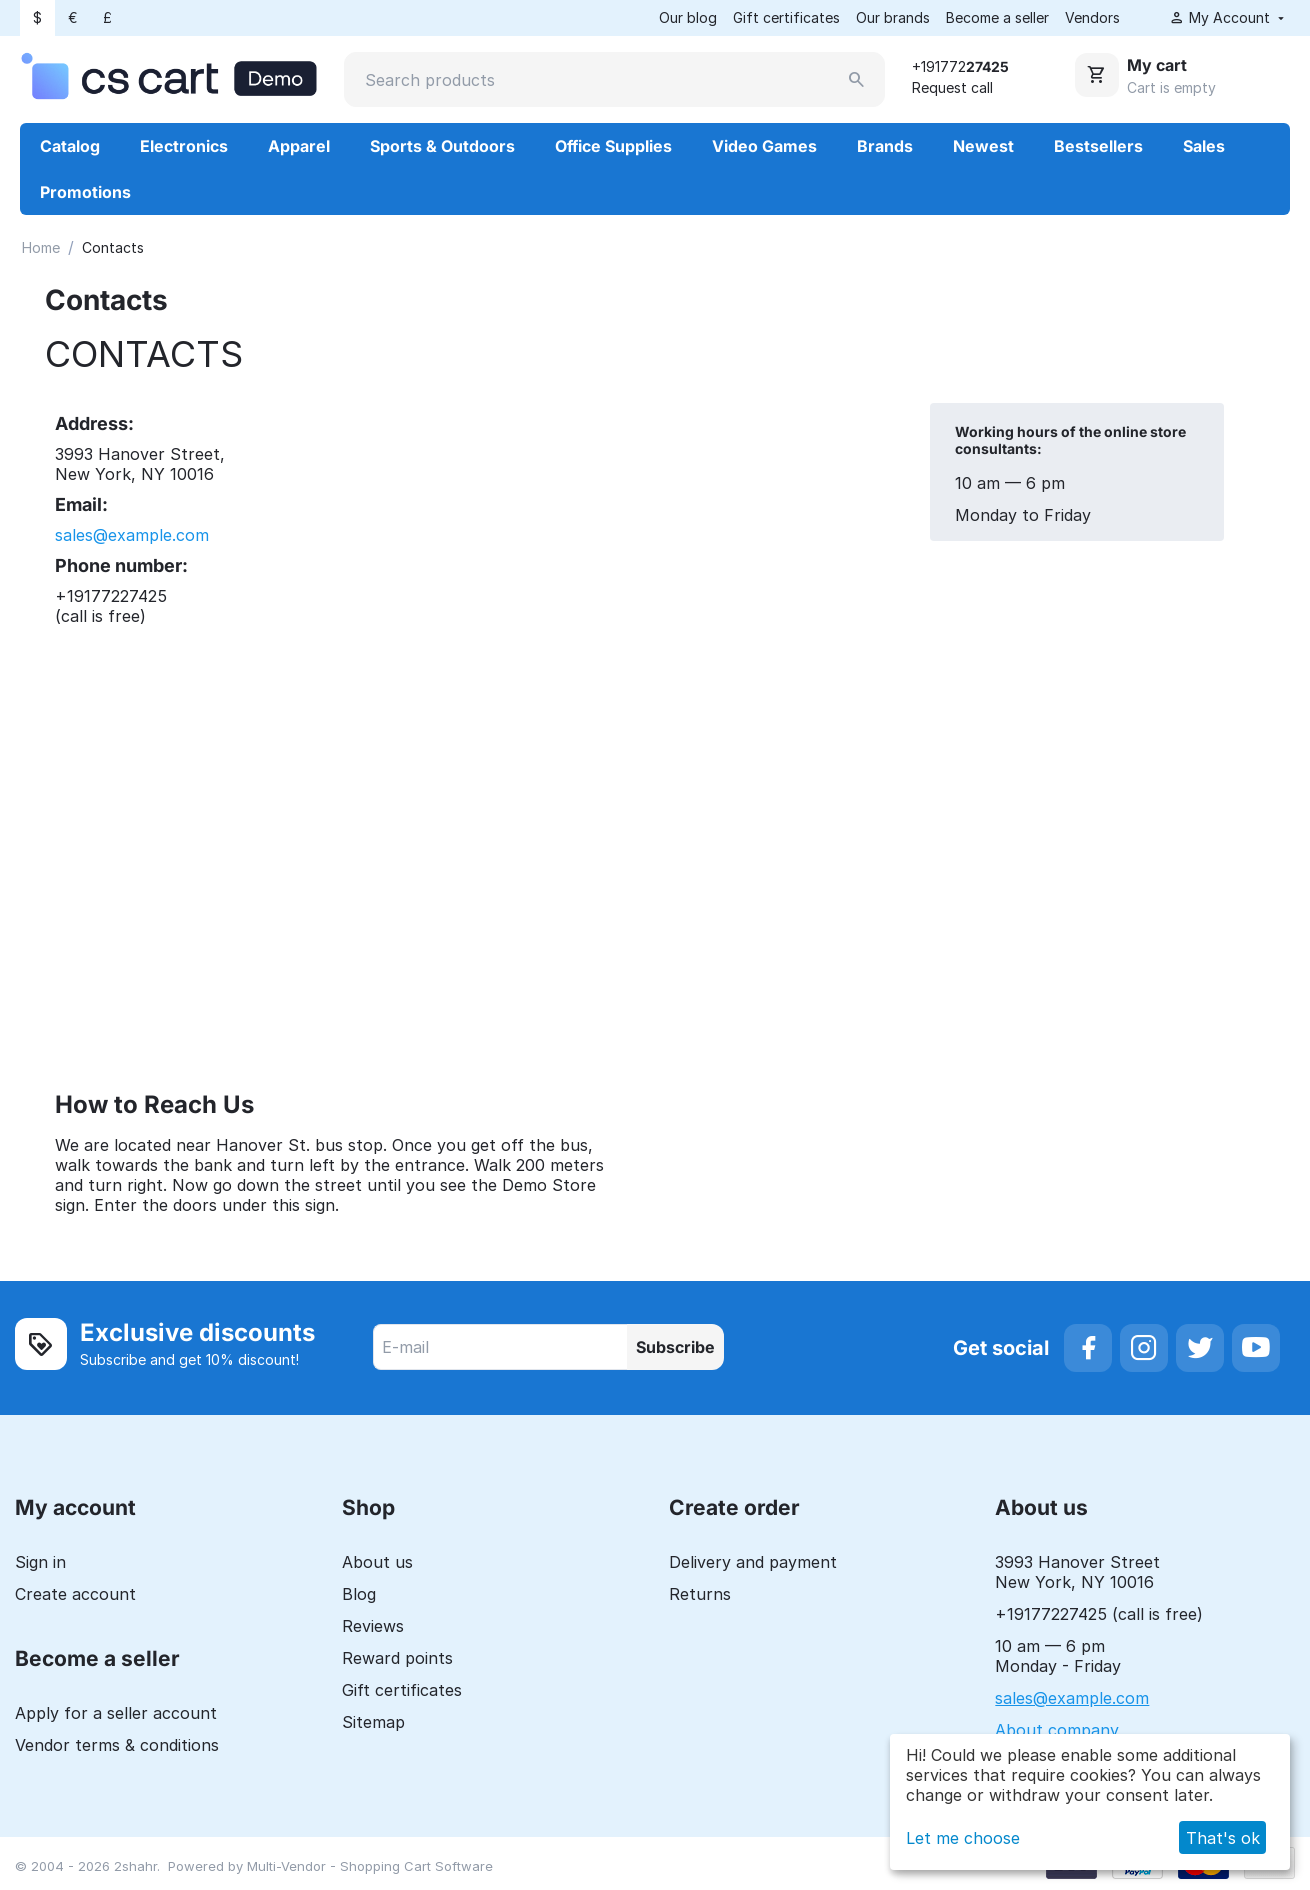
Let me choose (963, 1838)
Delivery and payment (753, 1563)
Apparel (299, 147)
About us (377, 1563)
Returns (700, 1595)
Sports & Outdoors (442, 147)
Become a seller (997, 17)
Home (41, 248)
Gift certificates (786, 17)
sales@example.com (132, 536)
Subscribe (675, 1348)
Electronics (184, 147)
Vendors (1092, 17)
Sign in (40, 1563)
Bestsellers (1098, 147)
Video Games (764, 147)
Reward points (397, 1659)
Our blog (688, 17)
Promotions (85, 193)
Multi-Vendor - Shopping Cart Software (370, 1867)
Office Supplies (613, 147)
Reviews (373, 1627)
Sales (1204, 147)
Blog (359, 1595)
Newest (983, 147)
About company (1057, 1731)
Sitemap (373, 1723)
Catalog (70, 147)
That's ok (1223, 1838)
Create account (75, 1595)
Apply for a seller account (116, 1714)
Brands (885, 147)
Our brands (893, 17)
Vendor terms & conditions (117, 1746)
